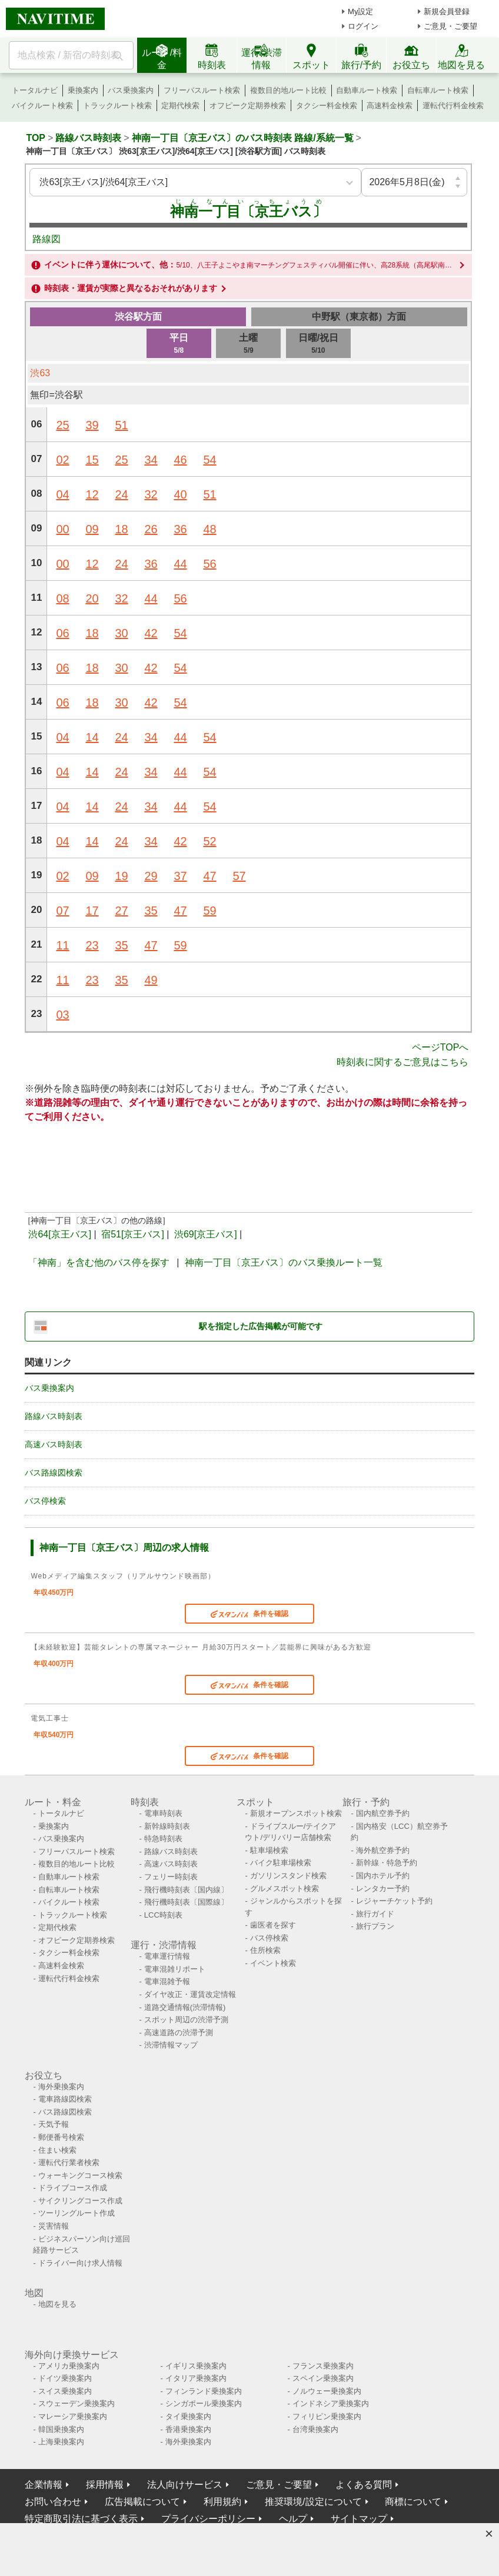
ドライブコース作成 (72, 2187)
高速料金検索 (389, 105)
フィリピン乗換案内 (326, 2416)
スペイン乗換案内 (323, 2378)
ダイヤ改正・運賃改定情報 (190, 1994)
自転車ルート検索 (437, 90)
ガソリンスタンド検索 (288, 1875)
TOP (35, 138)
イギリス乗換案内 (196, 2365)
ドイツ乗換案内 (65, 2378)
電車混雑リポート (174, 1969)
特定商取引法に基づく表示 (81, 2519)
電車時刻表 (163, 1813)
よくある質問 (363, 2485)
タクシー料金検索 (326, 105)
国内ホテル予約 (383, 1875)
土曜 (248, 344)
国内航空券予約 (383, 1813)
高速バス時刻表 (53, 1444)
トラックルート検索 (117, 105)
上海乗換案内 (61, 2441)
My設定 (360, 11)
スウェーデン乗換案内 (76, 2403)
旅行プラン (375, 1926)
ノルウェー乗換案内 (326, 2391)
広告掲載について (142, 2502)
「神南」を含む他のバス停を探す (98, 1262)
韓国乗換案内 (61, 2429)
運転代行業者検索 (68, 2162)
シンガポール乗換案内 (203, 2403)
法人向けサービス (184, 2485)
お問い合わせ (53, 2502)
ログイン (363, 26)
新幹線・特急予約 (386, 1862)
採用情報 (105, 2485)
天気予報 (53, 2124)
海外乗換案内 (61, 2086)
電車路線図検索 (65, 2099)
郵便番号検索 (61, 2137)
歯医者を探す (273, 1925)
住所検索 (265, 1950)
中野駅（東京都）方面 (359, 317)
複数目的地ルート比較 (288, 90)
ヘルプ (293, 2519)
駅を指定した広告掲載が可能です (260, 1326)
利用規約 (222, 2502)
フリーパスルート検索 (202, 90)
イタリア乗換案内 (196, 2378)
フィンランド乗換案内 (203, 2391)
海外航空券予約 (383, 1850)
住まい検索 (57, 2150)
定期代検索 (180, 105)
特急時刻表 (163, 1838)
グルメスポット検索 (284, 1888)
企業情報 (43, 2485)
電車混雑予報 (167, 1981)
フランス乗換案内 (323, 2365)
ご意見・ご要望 (450, 26)
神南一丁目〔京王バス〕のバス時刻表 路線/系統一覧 (243, 138)
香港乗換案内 (188, 2429)
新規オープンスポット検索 (296, 1813)
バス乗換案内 (131, 90)
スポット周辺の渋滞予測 (186, 2019)
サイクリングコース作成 (80, 2200)
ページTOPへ (440, 1047)
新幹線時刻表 (167, 1826)
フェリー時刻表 (171, 1876)
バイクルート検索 (42, 105)
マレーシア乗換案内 (72, 2416)
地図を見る (57, 2304)
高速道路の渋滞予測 (178, 2032)
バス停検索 (45, 1501)
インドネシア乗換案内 (330, 2403)
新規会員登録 (447, 11)
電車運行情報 (167, 1956)
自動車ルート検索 (366, 90)
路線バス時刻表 (88, 138)
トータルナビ (35, 90)
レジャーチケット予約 (394, 1900)
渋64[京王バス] (59, 1234)
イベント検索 (273, 1963)
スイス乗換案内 (65, 2391)
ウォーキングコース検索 (80, 2175)
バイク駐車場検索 (280, 1862)
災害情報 (53, 2226)
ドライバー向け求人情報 (80, 2263)
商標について (413, 2502)
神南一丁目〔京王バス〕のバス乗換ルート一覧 (283, 1262)
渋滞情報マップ (171, 2044)
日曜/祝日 (318, 344)
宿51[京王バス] (132, 1234)
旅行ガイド (375, 1913)
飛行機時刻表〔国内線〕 (186, 1889)
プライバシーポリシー (208, 2519)
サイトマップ (359, 2519)
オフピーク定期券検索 (247, 105)
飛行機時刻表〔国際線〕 (186, 1902)
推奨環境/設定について (313, 2502)
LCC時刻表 (163, 1915)
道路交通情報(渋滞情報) (185, 2007)
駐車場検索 (269, 1850)
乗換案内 (83, 90)
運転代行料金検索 (453, 105)
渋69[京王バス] (205, 1234)
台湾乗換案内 (315, 2429)
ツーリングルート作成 (76, 2213)
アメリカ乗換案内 (68, 2365)
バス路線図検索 (53, 1472)
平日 (179, 344)
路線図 (46, 239)
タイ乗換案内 (188, 2416)
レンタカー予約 (383, 1888)
